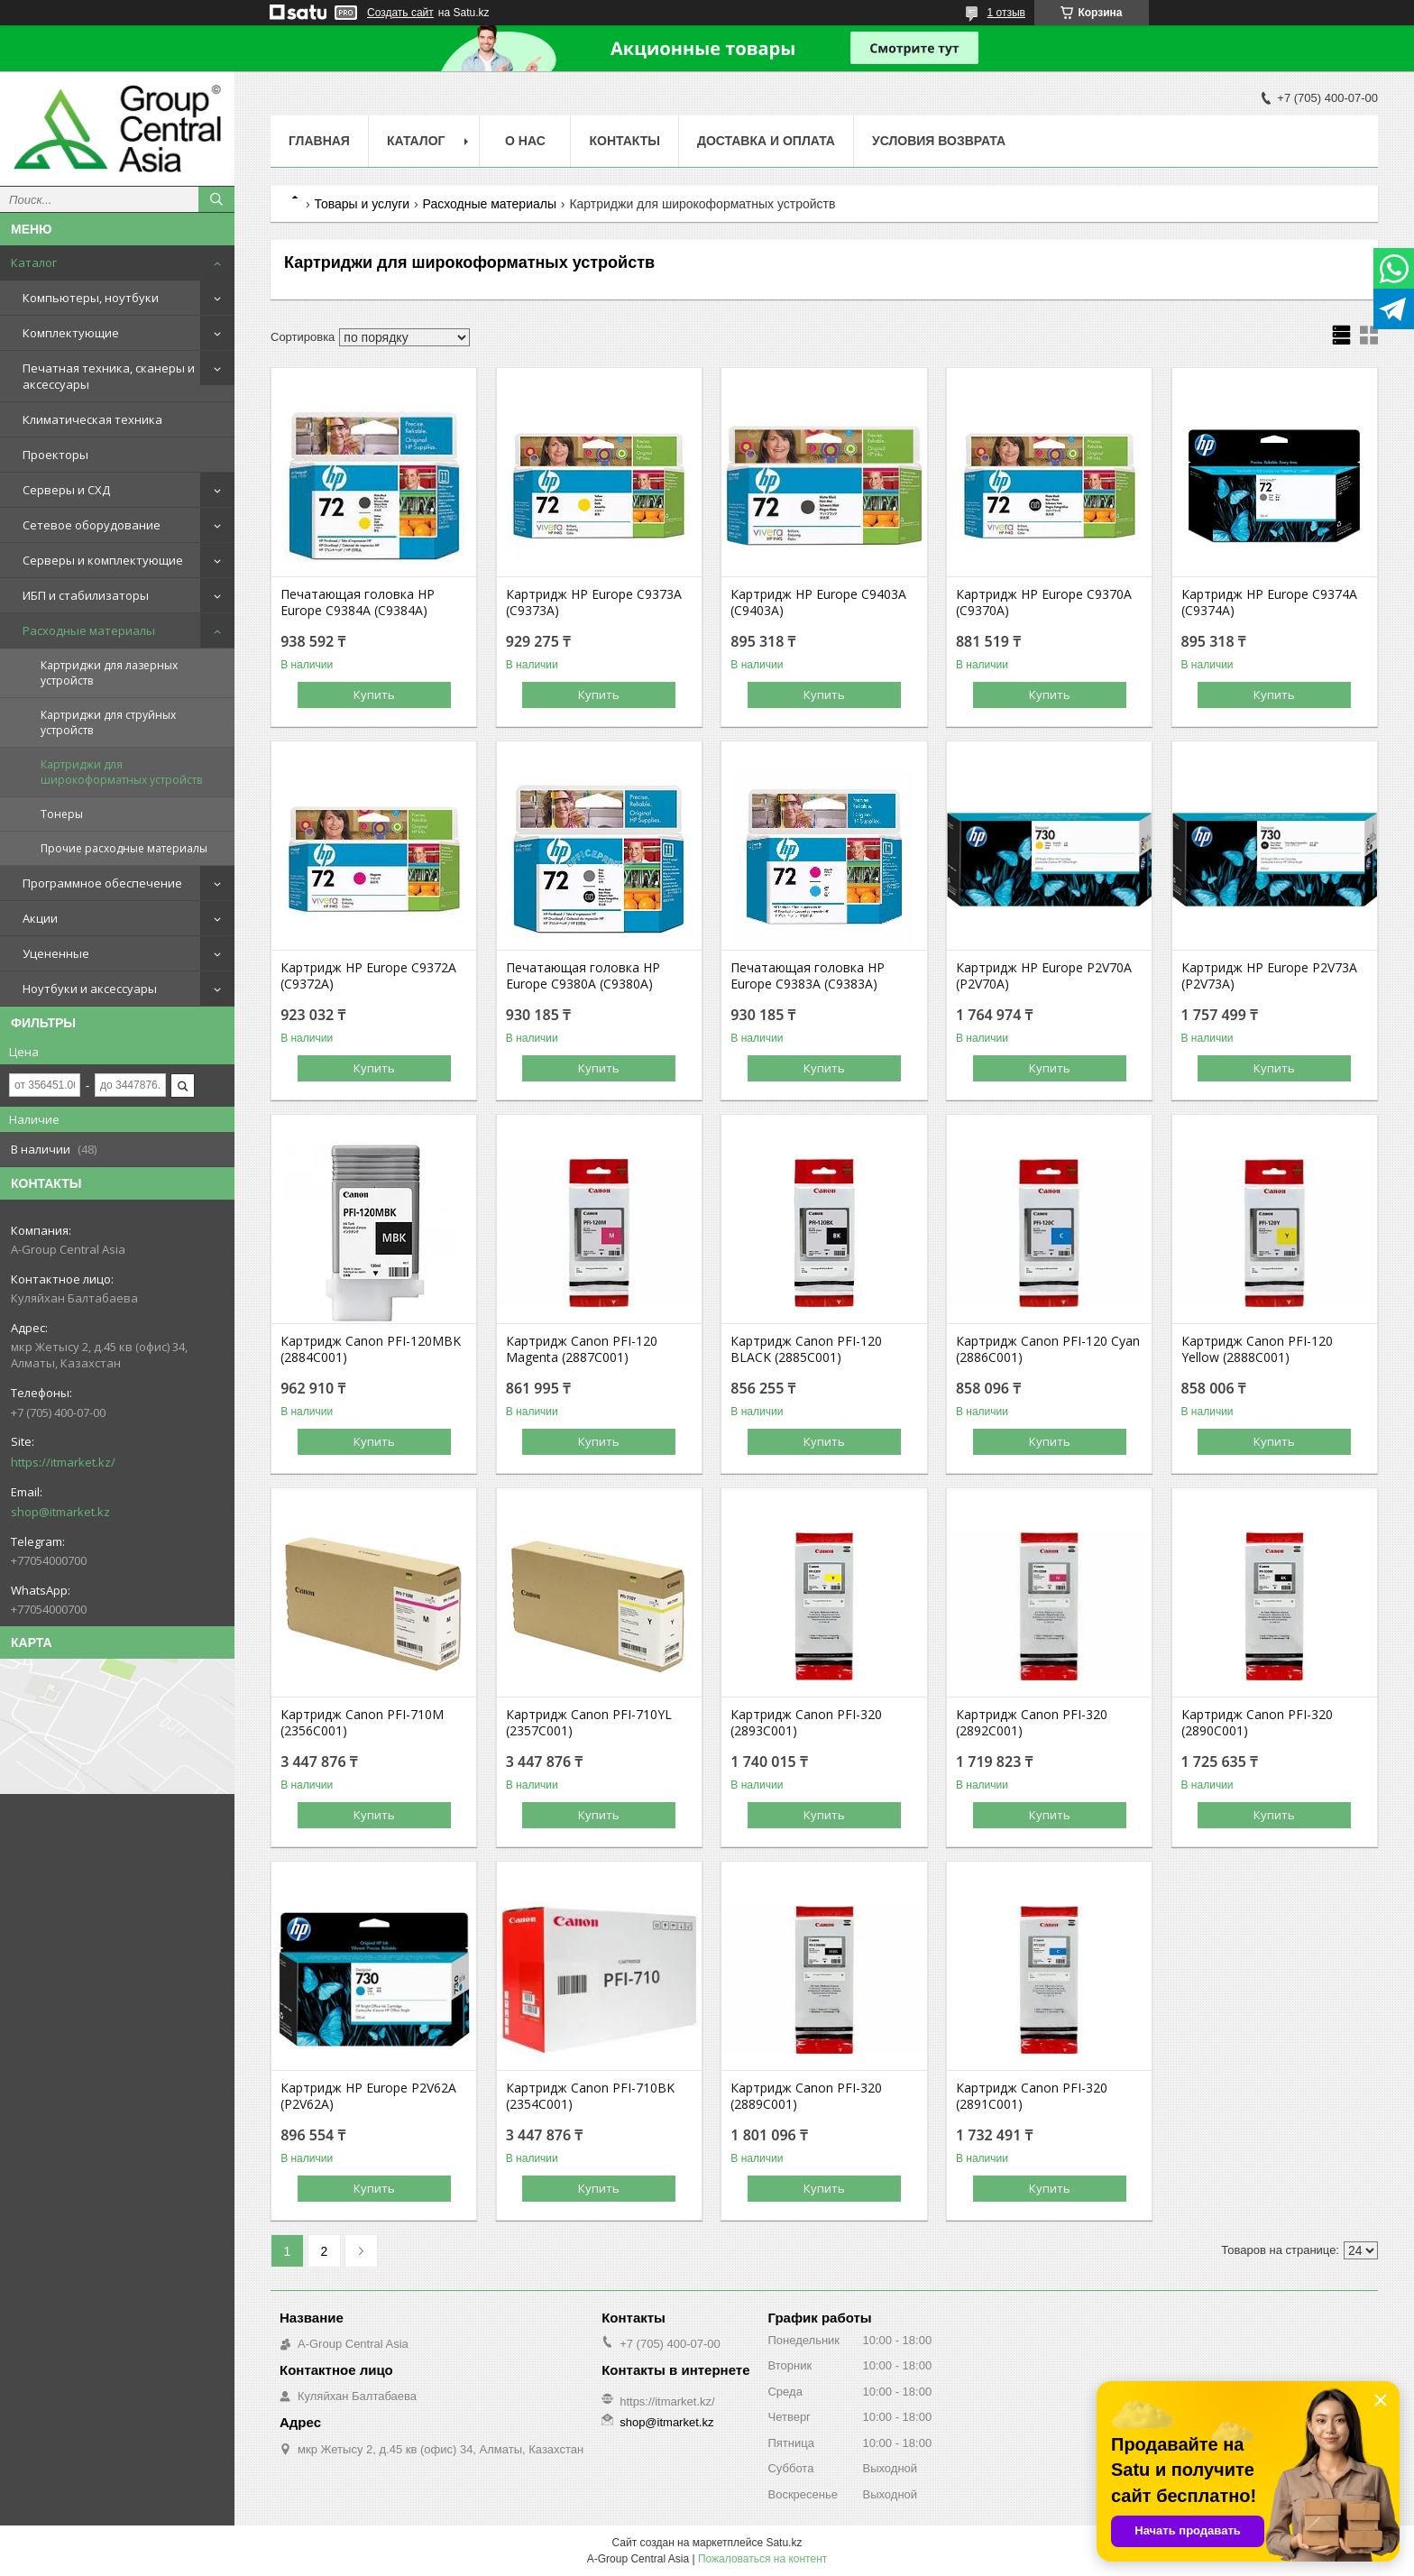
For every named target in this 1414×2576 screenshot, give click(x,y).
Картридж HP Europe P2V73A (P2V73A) (1269, 976)
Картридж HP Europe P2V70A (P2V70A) (1044, 976)
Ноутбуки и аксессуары (90, 988)
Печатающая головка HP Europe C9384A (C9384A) (357, 602)
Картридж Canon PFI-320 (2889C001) (806, 2096)
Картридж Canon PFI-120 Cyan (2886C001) (1048, 1349)
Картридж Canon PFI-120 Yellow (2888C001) (1257, 1349)
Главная (319, 140)
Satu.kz (784, 2542)
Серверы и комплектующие (103, 560)
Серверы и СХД (66, 490)
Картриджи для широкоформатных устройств (121, 772)
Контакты (624, 140)
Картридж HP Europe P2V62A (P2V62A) (368, 2096)
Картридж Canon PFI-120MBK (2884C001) (370, 1349)
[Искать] (216, 199)
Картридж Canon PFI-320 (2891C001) (1031, 2096)
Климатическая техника (92, 419)
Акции (40, 918)
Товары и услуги (361, 204)
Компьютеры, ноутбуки (91, 298)
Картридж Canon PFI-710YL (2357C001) (589, 1723)
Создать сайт (400, 12)
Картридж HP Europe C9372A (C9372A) (368, 976)
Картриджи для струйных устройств (108, 722)
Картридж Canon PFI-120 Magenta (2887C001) (581, 1349)
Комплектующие (71, 333)
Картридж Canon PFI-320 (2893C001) (806, 1723)
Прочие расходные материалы (124, 848)
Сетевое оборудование (92, 525)
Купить (374, 694)
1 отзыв (1006, 12)
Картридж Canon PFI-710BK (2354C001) (590, 2096)
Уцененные (56, 953)
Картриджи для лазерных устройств (109, 673)
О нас (525, 140)
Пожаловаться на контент (762, 2559)
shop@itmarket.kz (60, 1512)
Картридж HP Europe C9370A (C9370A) (1044, 602)
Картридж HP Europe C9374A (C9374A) (1269, 602)
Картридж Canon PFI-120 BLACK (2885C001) (806, 1349)
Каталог (34, 262)
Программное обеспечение (102, 883)
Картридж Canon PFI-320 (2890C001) (1257, 1723)
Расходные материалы (89, 630)
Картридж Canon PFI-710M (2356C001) (362, 1723)
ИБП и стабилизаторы (86, 595)
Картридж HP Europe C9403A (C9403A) (818, 602)
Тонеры (62, 814)
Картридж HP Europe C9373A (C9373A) (594, 602)
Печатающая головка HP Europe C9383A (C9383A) (807, 976)
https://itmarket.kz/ (63, 1462)
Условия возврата (938, 140)
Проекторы (55, 454)
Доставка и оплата (766, 140)
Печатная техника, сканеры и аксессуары (109, 376)
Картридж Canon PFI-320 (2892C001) (1031, 1723)
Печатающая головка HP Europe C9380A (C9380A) (583, 976)
